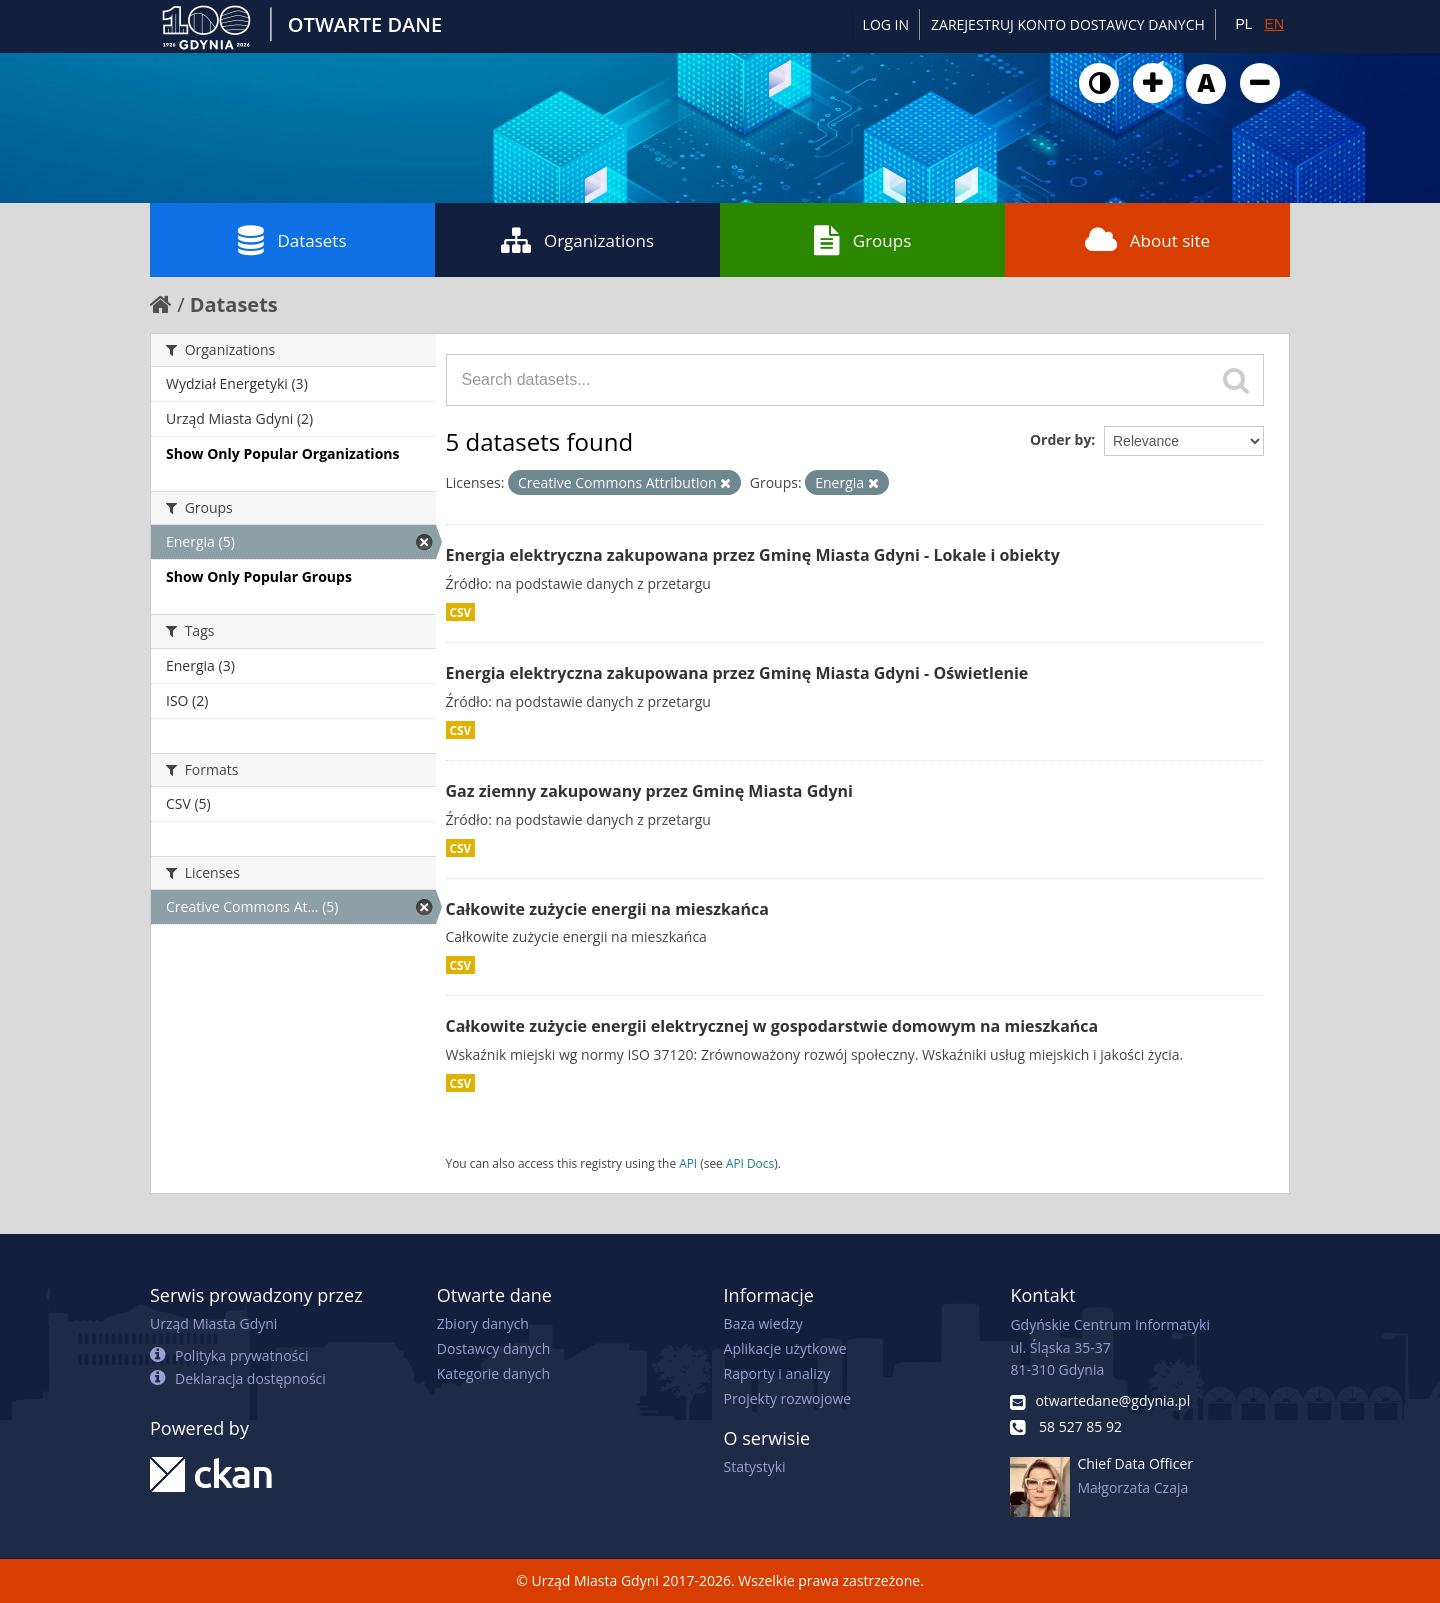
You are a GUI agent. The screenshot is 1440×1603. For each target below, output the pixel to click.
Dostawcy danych (493, 1348)
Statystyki (755, 1466)
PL (1243, 24)
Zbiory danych (483, 1323)
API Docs (750, 1163)
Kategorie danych (493, 1373)
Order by (1060, 439)
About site (1147, 240)
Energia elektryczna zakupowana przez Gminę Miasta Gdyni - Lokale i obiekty (753, 555)
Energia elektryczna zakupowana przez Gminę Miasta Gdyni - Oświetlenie (737, 673)
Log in (886, 24)
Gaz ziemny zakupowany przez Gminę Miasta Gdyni (649, 791)
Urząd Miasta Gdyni (213, 1323)
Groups (862, 240)
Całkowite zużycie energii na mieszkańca (607, 909)
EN (1274, 24)
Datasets (292, 240)
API (688, 1163)
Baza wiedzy (763, 1323)
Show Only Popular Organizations (282, 453)
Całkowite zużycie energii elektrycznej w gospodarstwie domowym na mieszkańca (772, 1026)
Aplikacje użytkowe (785, 1348)
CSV (461, 612)
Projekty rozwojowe (788, 1398)
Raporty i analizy (777, 1373)
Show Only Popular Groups (259, 576)
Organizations (577, 240)
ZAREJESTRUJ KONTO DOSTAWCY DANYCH (1068, 24)
